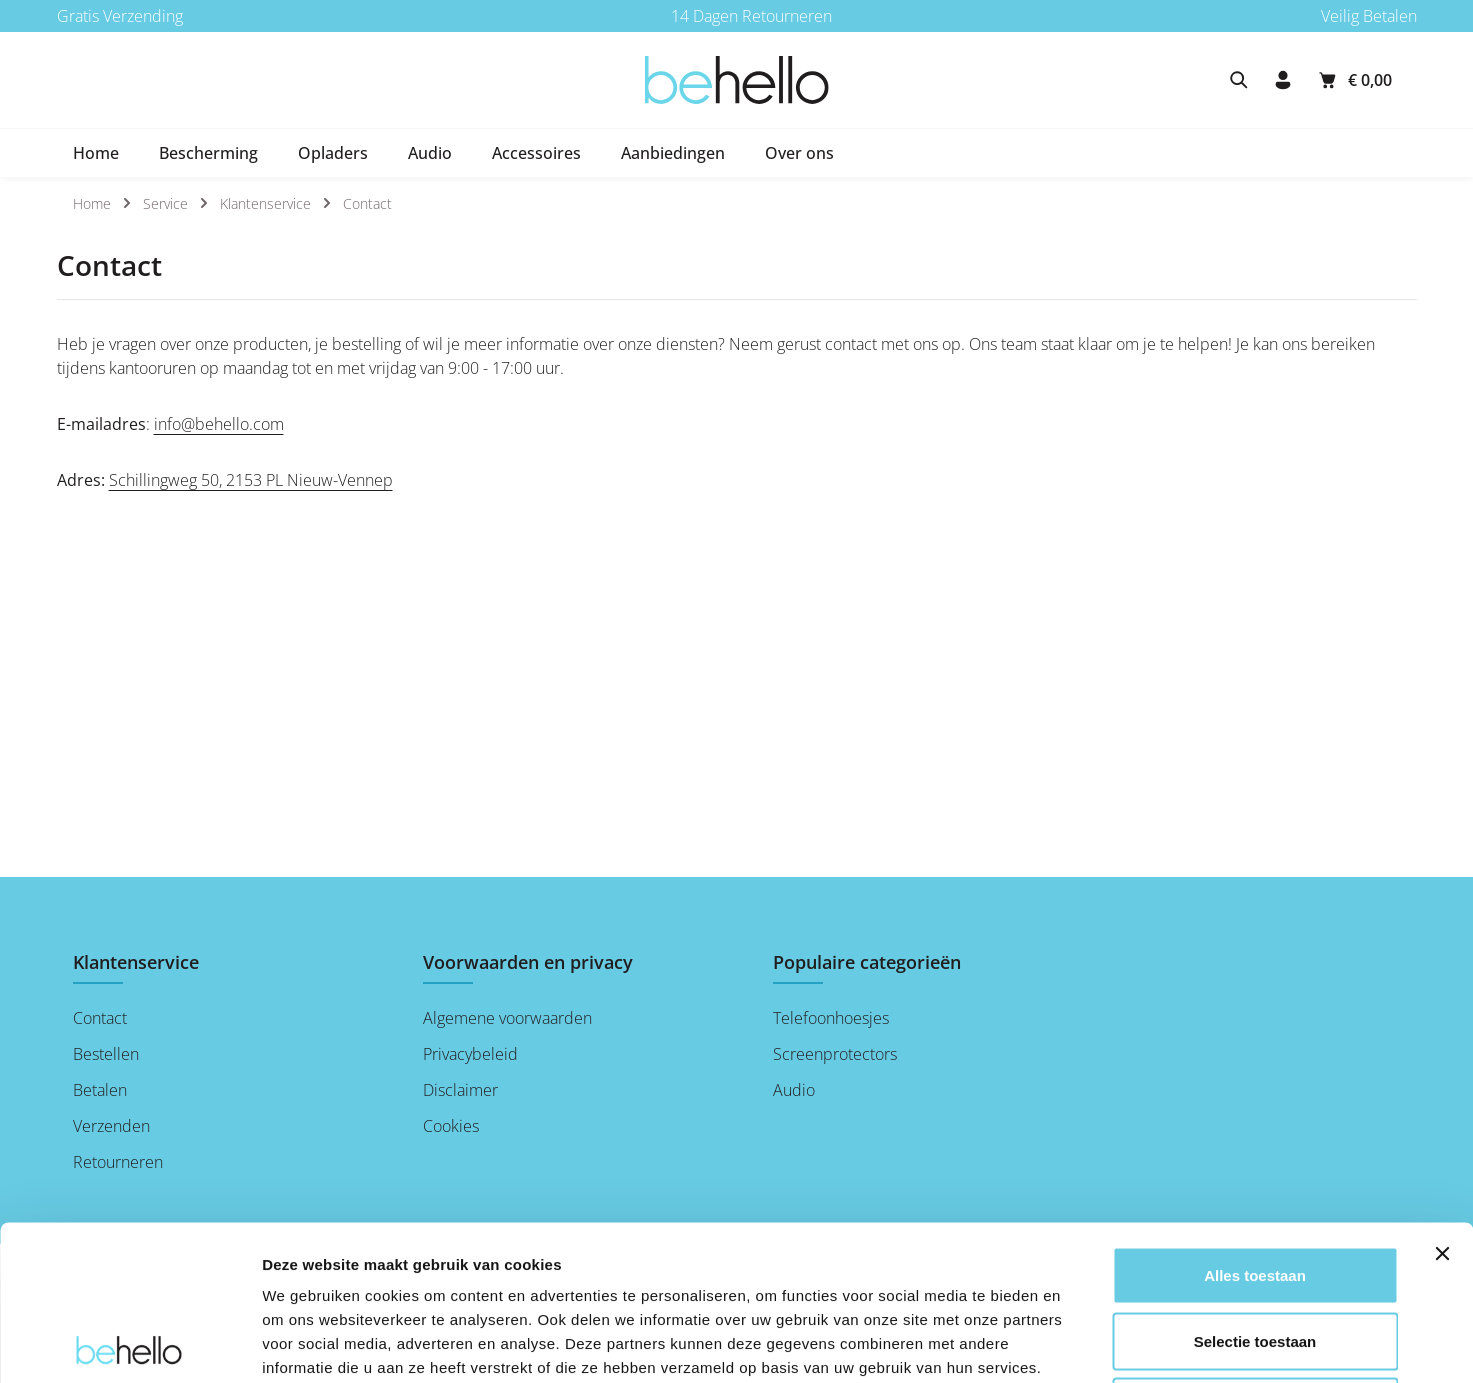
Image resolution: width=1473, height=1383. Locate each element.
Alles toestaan (1255, 1120)
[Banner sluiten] (1442, 1099)
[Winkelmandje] (1354, 80)
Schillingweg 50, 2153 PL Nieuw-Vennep (251, 480)
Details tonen (1080, 1343)
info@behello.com (219, 424)
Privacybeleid (470, 1054)
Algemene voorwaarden (507, 1018)
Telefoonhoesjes (831, 1018)
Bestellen (106, 1054)
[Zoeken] (1239, 80)
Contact (100, 1018)
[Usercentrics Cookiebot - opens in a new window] (129, 1344)
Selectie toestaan (1255, 1186)
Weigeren (1254, 1251)
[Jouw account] (1283, 80)
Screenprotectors (835, 1054)
